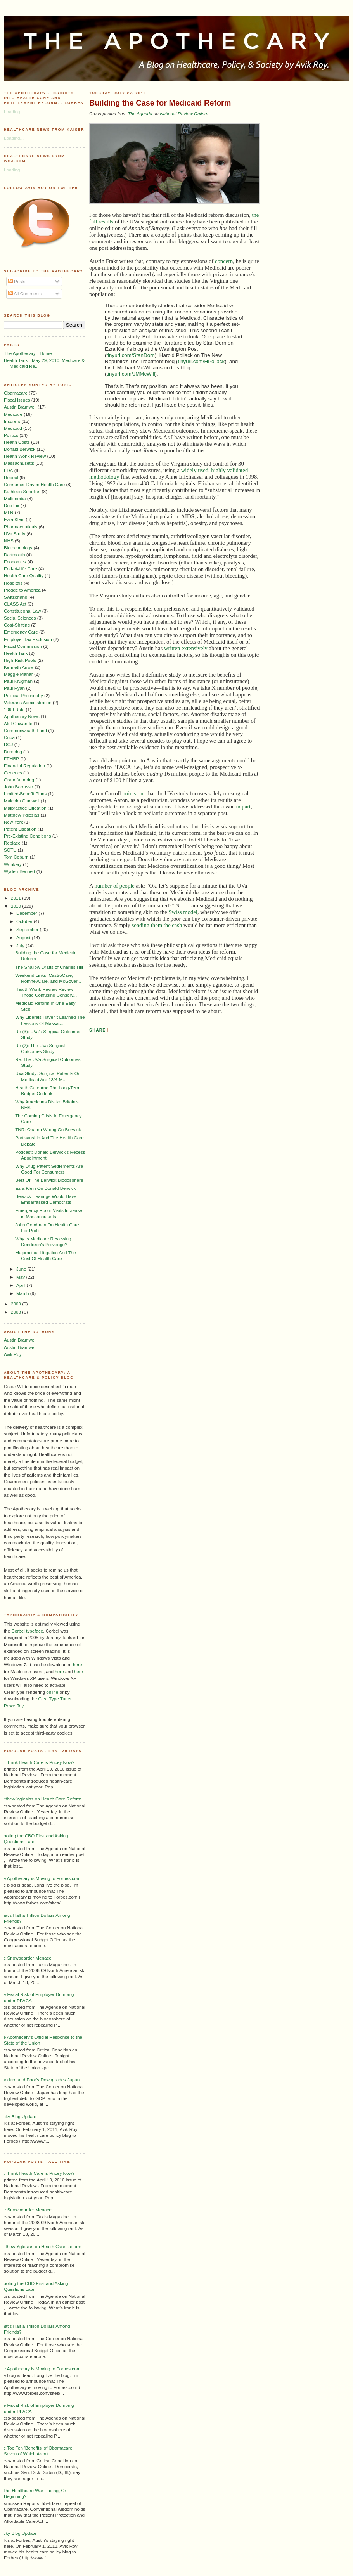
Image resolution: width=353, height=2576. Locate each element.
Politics (11, 435)
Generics (13, 772)
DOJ (8, 744)
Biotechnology (18, 547)
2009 (16, 1303)
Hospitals (13, 582)
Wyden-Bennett (19, 871)
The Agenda (140, 113)
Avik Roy (13, 1354)
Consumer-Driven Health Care (34, 484)
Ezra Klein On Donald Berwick (45, 1188)
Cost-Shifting (17, 624)
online (52, 1692)
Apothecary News (22, 716)
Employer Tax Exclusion (28, 639)
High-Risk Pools (20, 660)
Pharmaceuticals (20, 526)
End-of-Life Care (20, 568)
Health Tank (16, 653)
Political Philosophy (23, 695)
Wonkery (13, 864)
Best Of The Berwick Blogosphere (49, 1179)
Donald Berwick (19, 449)
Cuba (9, 737)
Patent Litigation (20, 828)
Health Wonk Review (25, 456)
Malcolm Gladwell (22, 800)
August (24, 937)
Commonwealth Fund (25, 730)
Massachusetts (19, 463)
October (25, 921)
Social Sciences (20, 617)
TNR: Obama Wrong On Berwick (48, 1129)
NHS (9, 540)
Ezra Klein (14, 519)
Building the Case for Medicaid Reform (160, 103)
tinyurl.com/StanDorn (130, 355)
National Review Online (183, 113)
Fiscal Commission (23, 646)
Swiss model (182, 912)
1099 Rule (14, 709)
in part (243, 806)
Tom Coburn (16, 856)
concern (224, 261)
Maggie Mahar (18, 674)
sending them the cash (157, 925)
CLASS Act (15, 603)
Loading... (14, 111)
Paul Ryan (14, 688)
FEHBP (11, 758)
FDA (8, 470)
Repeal (11, 477)
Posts (16, 281)
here (77, 1664)
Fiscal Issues (17, 399)
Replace (12, 842)
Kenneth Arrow (19, 667)
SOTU (10, 849)
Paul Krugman (18, 681)
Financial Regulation (24, 765)
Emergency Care (21, 631)
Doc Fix (11, 505)
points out (133, 793)
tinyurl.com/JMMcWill (130, 374)
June (22, 1268)
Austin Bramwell (20, 406)
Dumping (13, 751)
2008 (16, 1311)
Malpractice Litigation (25, 807)
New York (13, 821)
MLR (9, 512)
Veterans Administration (28, 702)
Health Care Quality (23, 575)
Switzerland (15, 596)
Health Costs (17, 442)
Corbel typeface (27, 1630)
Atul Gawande (18, 723)
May (21, 1276)
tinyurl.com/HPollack (201, 361)
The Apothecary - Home (28, 353)
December (27, 913)
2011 (16, 897)
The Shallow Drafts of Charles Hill (49, 966)
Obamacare (16, 392)
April (21, 1285)
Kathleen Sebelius (22, 491)
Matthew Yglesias (21, 814)
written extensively (186, 648)
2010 (16, 906)
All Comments (25, 293)
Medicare (13, 414)
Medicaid (13, 428)
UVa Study (14, 533)
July (21, 945)
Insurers (12, 421)
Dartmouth (14, 554)
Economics (15, 561)
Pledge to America (22, 589)
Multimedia (15, 498)
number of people (114, 886)
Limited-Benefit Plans (25, 793)
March (23, 1293)
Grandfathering (19, 779)
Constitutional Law (22, 610)
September (28, 929)
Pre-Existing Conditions (27, 835)
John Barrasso (18, 786)
